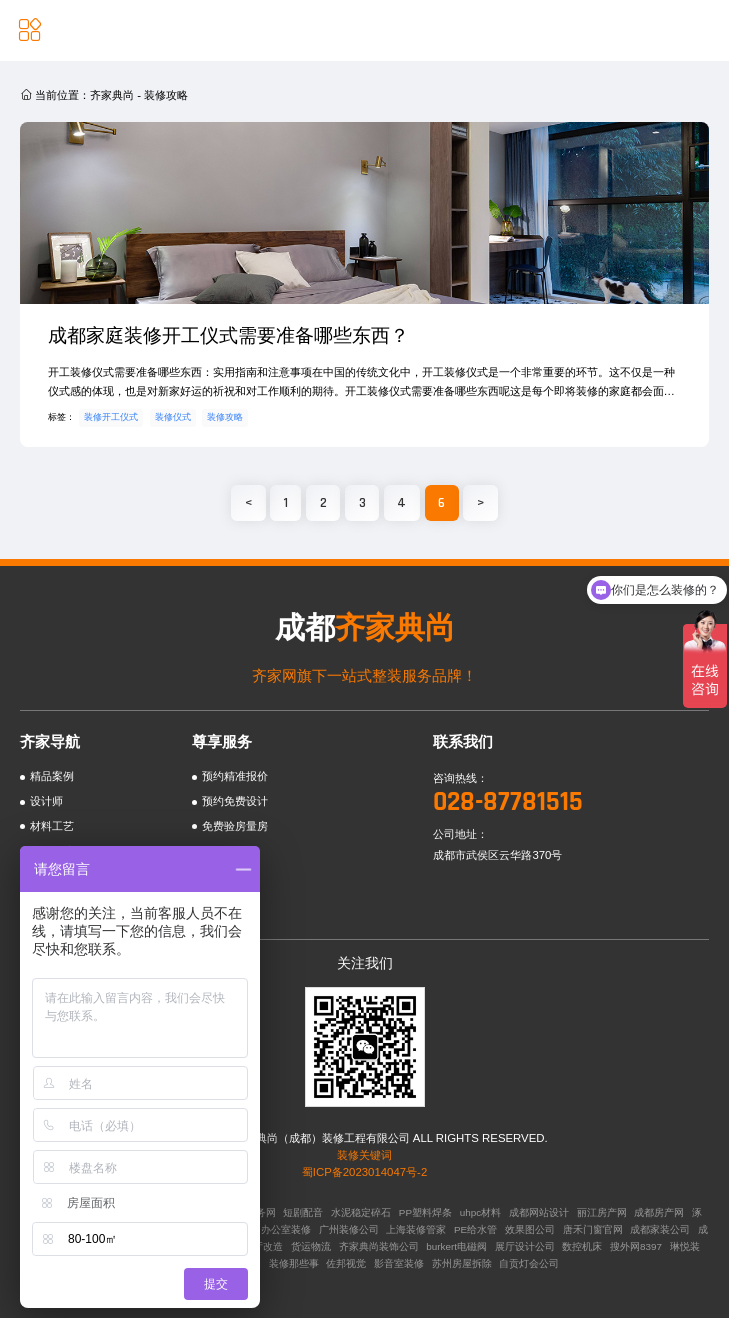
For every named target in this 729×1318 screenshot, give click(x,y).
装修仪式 (173, 417)
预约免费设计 (235, 801)
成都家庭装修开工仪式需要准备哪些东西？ (228, 335)
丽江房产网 (602, 1212)
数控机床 (582, 1246)
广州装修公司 (349, 1229)
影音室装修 (399, 1263)
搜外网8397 (636, 1246)
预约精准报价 (235, 776)
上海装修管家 (416, 1229)
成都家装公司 (660, 1229)
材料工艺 (52, 826)
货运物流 (311, 1246)
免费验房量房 (235, 826)
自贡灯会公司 (529, 1263)
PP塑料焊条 (425, 1212)
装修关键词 (364, 1155)
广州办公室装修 (276, 1229)
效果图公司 (530, 1229)
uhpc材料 (480, 1212)
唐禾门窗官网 (593, 1229)
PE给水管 (475, 1229)
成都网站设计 (539, 1212)
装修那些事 (294, 1263)
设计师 (46, 801)
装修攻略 (225, 417)
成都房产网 (659, 1212)
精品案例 (52, 776)
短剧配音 (303, 1212)
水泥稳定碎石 (361, 1212)
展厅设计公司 (525, 1246)
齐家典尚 (112, 95)
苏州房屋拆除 (462, 1263)
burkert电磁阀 (456, 1246)
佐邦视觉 (346, 1263)
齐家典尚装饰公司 (379, 1246)
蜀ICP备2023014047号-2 (364, 1172)
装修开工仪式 (111, 417)
